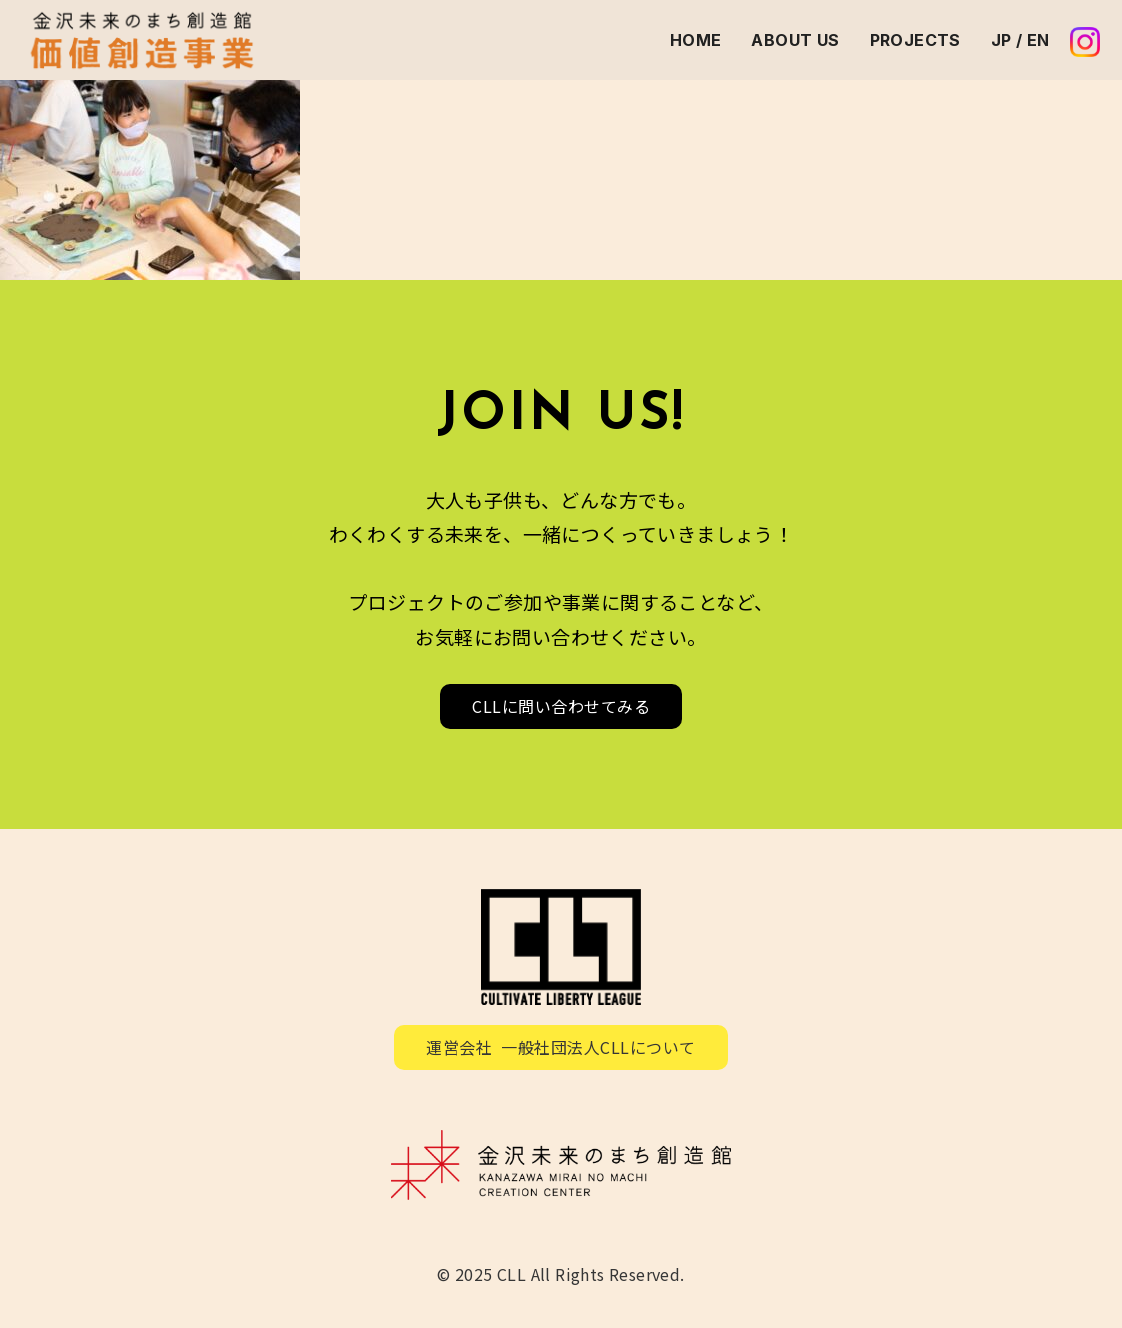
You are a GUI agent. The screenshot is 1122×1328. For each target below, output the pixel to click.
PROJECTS (915, 40)
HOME (696, 40)
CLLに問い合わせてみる (561, 706)
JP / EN (1020, 40)
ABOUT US (795, 40)
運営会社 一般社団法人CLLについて (561, 1047)
